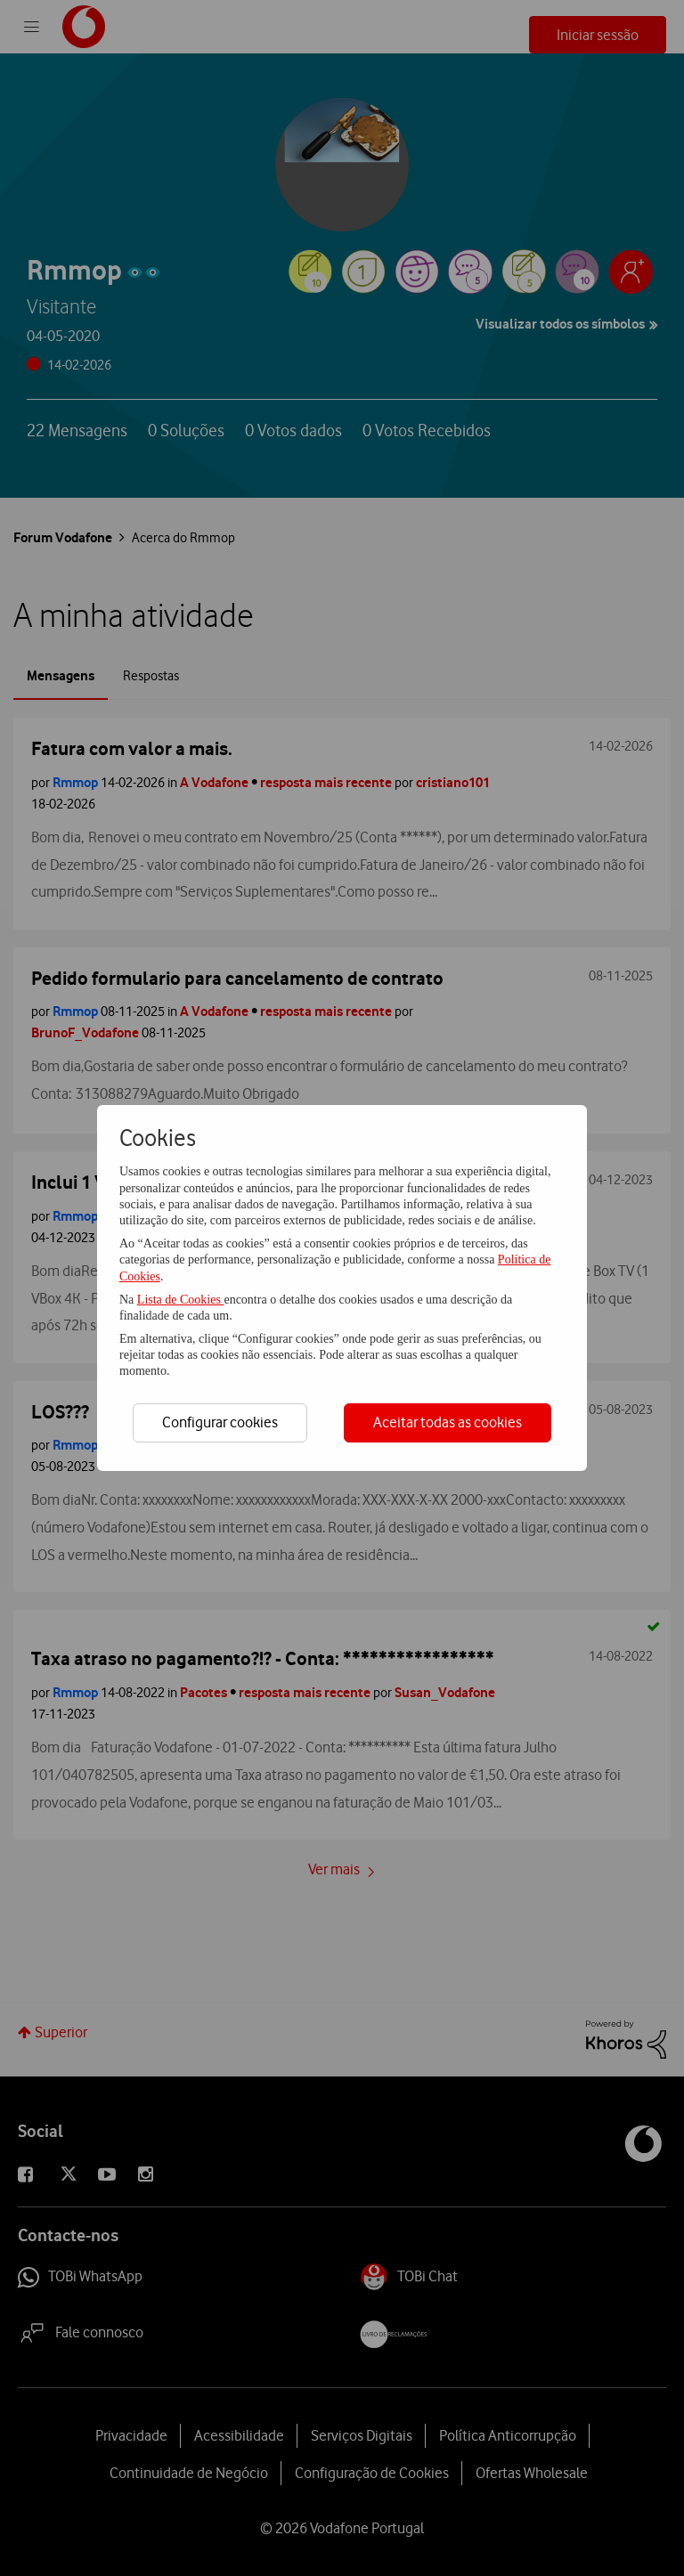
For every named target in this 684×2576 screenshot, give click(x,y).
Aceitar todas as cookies (447, 1422)
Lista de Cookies (180, 1299)
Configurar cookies (220, 1422)
